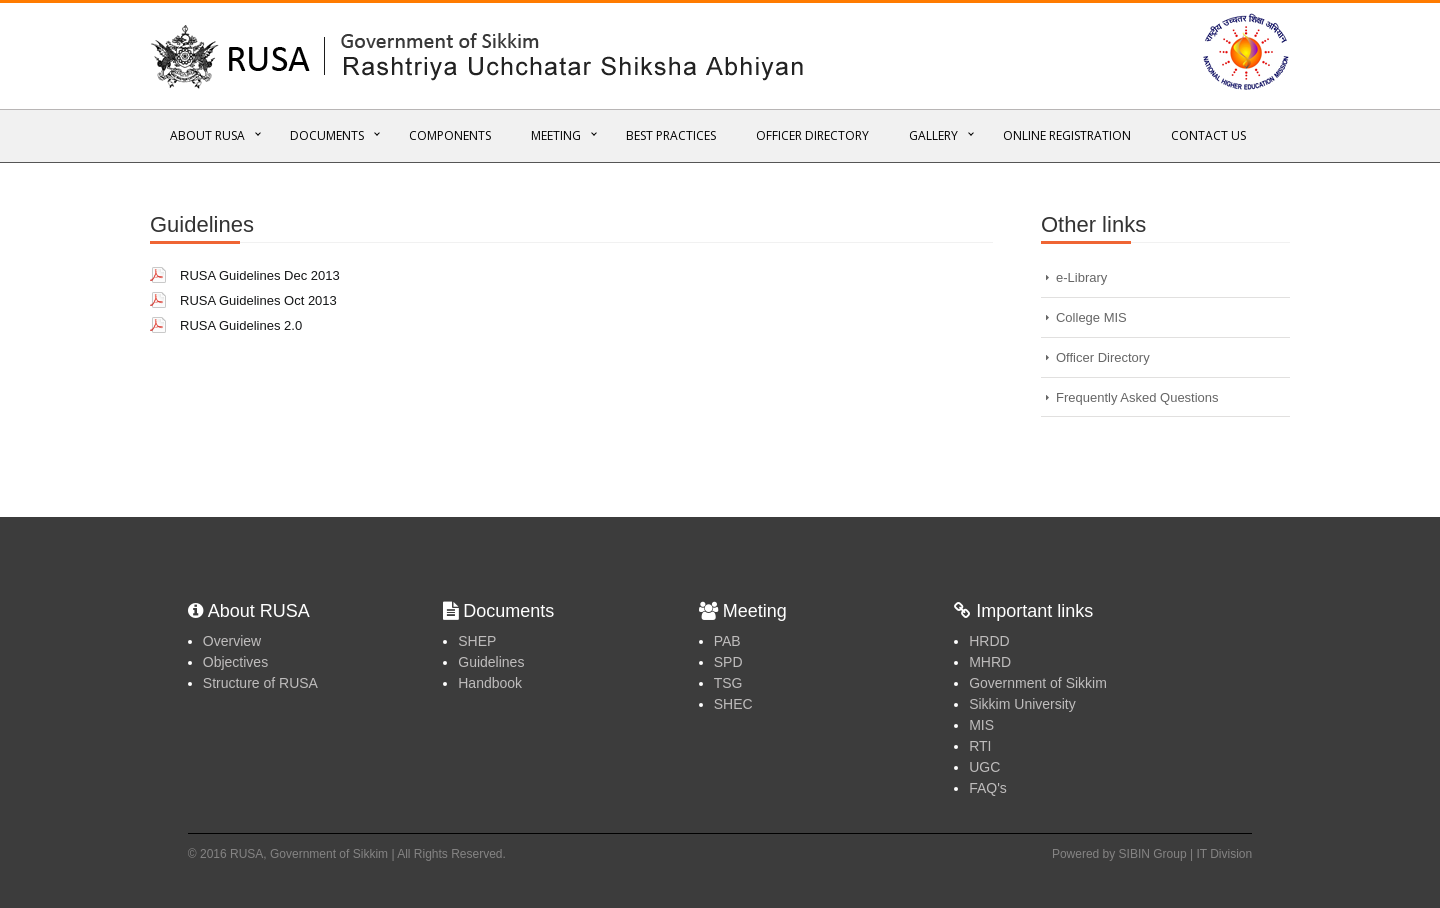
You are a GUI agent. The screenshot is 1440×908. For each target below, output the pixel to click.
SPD (728, 662)
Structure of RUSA (260, 683)
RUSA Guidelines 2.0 (241, 325)
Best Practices (671, 135)
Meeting (556, 135)
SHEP (477, 641)
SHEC (733, 704)
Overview (232, 641)
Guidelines (491, 662)
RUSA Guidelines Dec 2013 (260, 275)
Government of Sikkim (1038, 683)
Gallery (933, 135)
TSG (728, 683)
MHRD (990, 662)
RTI (980, 746)
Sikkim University (1022, 704)
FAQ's (988, 788)
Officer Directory (812, 135)
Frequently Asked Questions (1137, 397)
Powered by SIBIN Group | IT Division (1152, 854)
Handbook (490, 683)
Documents (327, 135)
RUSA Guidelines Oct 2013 (258, 300)
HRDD (989, 641)
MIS (981, 725)
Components (450, 135)
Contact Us (1208, 135)
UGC (984, 767)
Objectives (235, 662)
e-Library (1081, 277)
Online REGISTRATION (1067, 135)
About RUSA (207, 135)
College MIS (1091, 317)
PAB (727, 641)
